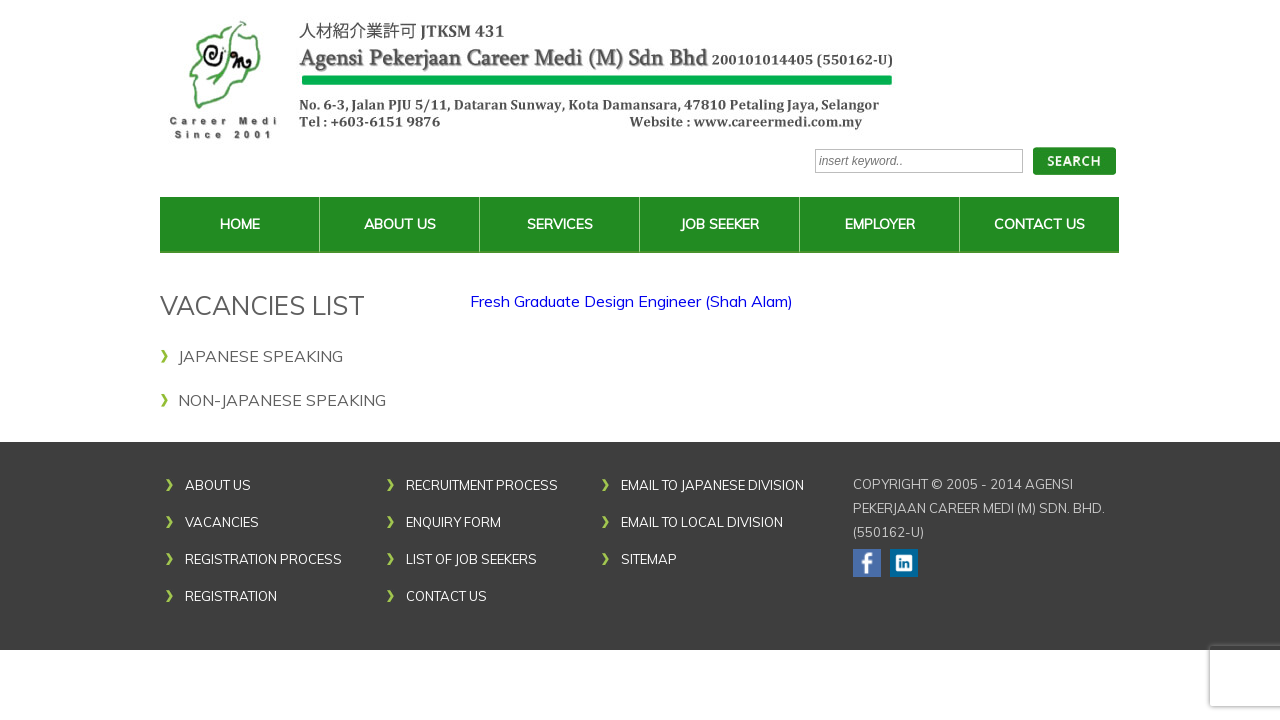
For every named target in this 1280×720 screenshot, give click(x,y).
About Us (400, 224)
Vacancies (222, 522)
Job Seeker (719, 224)
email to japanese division (712, 485)
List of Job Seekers (471, 559)
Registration (231, 596)
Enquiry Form (453, 522)
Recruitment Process (482, 485)
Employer (880, 224)
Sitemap (649, 559)
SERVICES (560, 224)
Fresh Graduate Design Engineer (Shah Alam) (631, 301)
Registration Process (263, 559)
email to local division (702, 522)
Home (240, 224)
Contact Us (1039, 224)
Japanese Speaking (260, 356)
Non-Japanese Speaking (282, 400)
